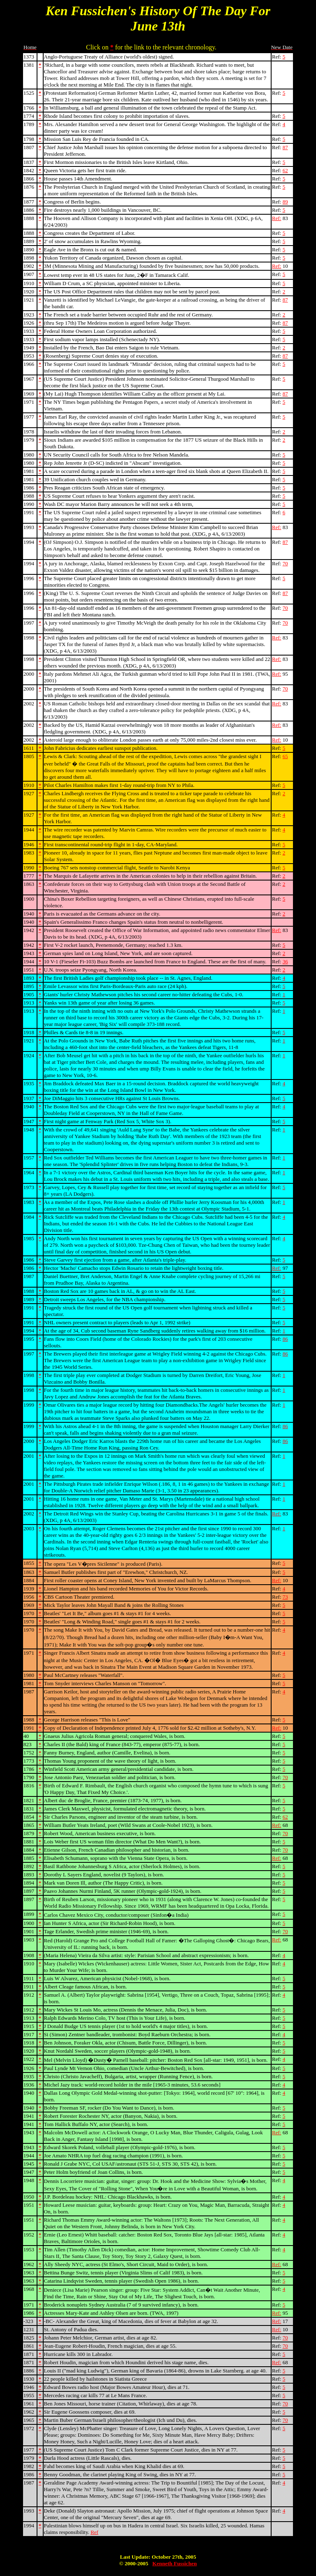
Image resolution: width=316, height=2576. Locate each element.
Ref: (276, 218)
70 (285, 563)
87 (285, 147)
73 (285, 1597)
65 (285, 756)
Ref (94, 2532)
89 (285, 202)
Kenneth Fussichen (174, 2563)
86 (285, 1339)
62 (285, 170)
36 (285, 961)
